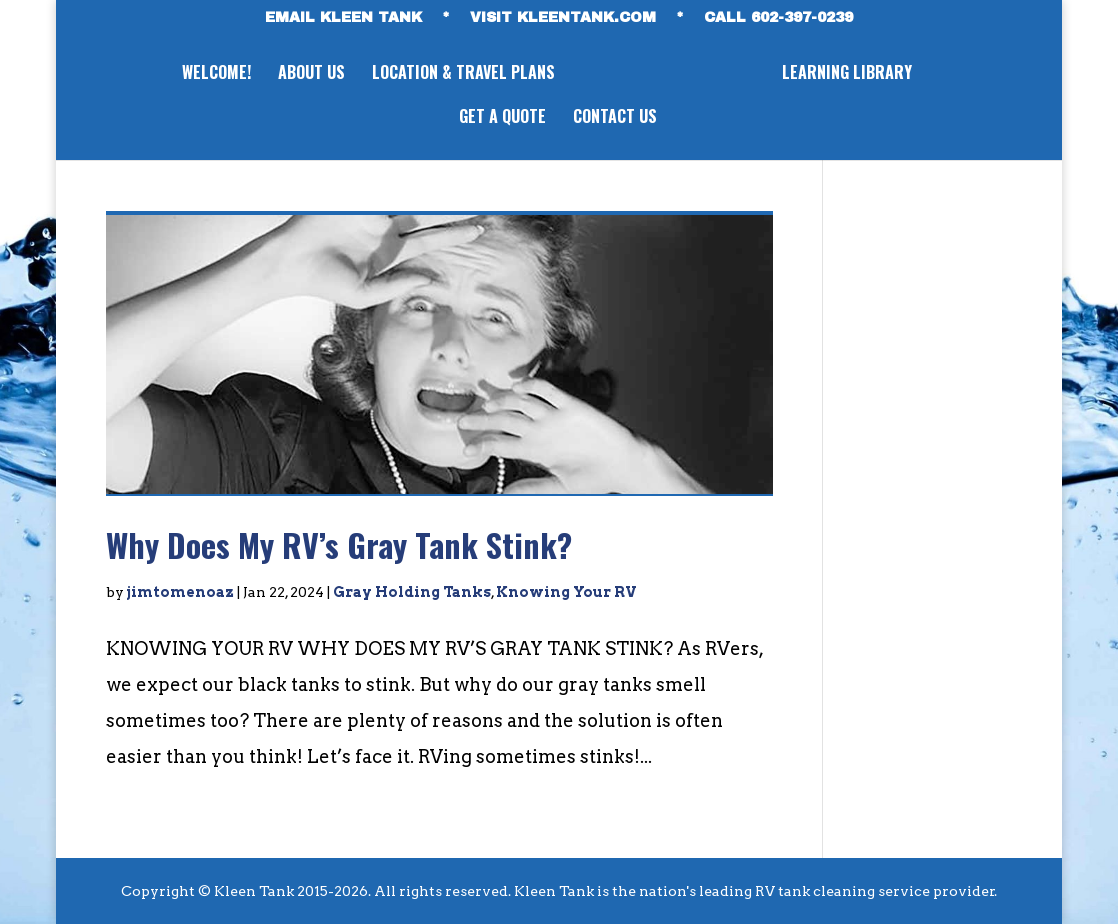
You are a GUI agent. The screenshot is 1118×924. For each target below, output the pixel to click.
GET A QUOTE (502, 118)
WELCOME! (213, 74)
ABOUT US (308, 74)
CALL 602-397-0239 (778, 18)
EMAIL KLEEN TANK (343, 18)
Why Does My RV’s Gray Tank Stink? (339, 544)
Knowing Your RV (566, 592)
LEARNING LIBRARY (850, 74)
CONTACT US (615, 118)
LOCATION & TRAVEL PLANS (460, 74)
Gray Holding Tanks (412, 592)
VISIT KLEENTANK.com (563, 18)
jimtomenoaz (180, 592)
